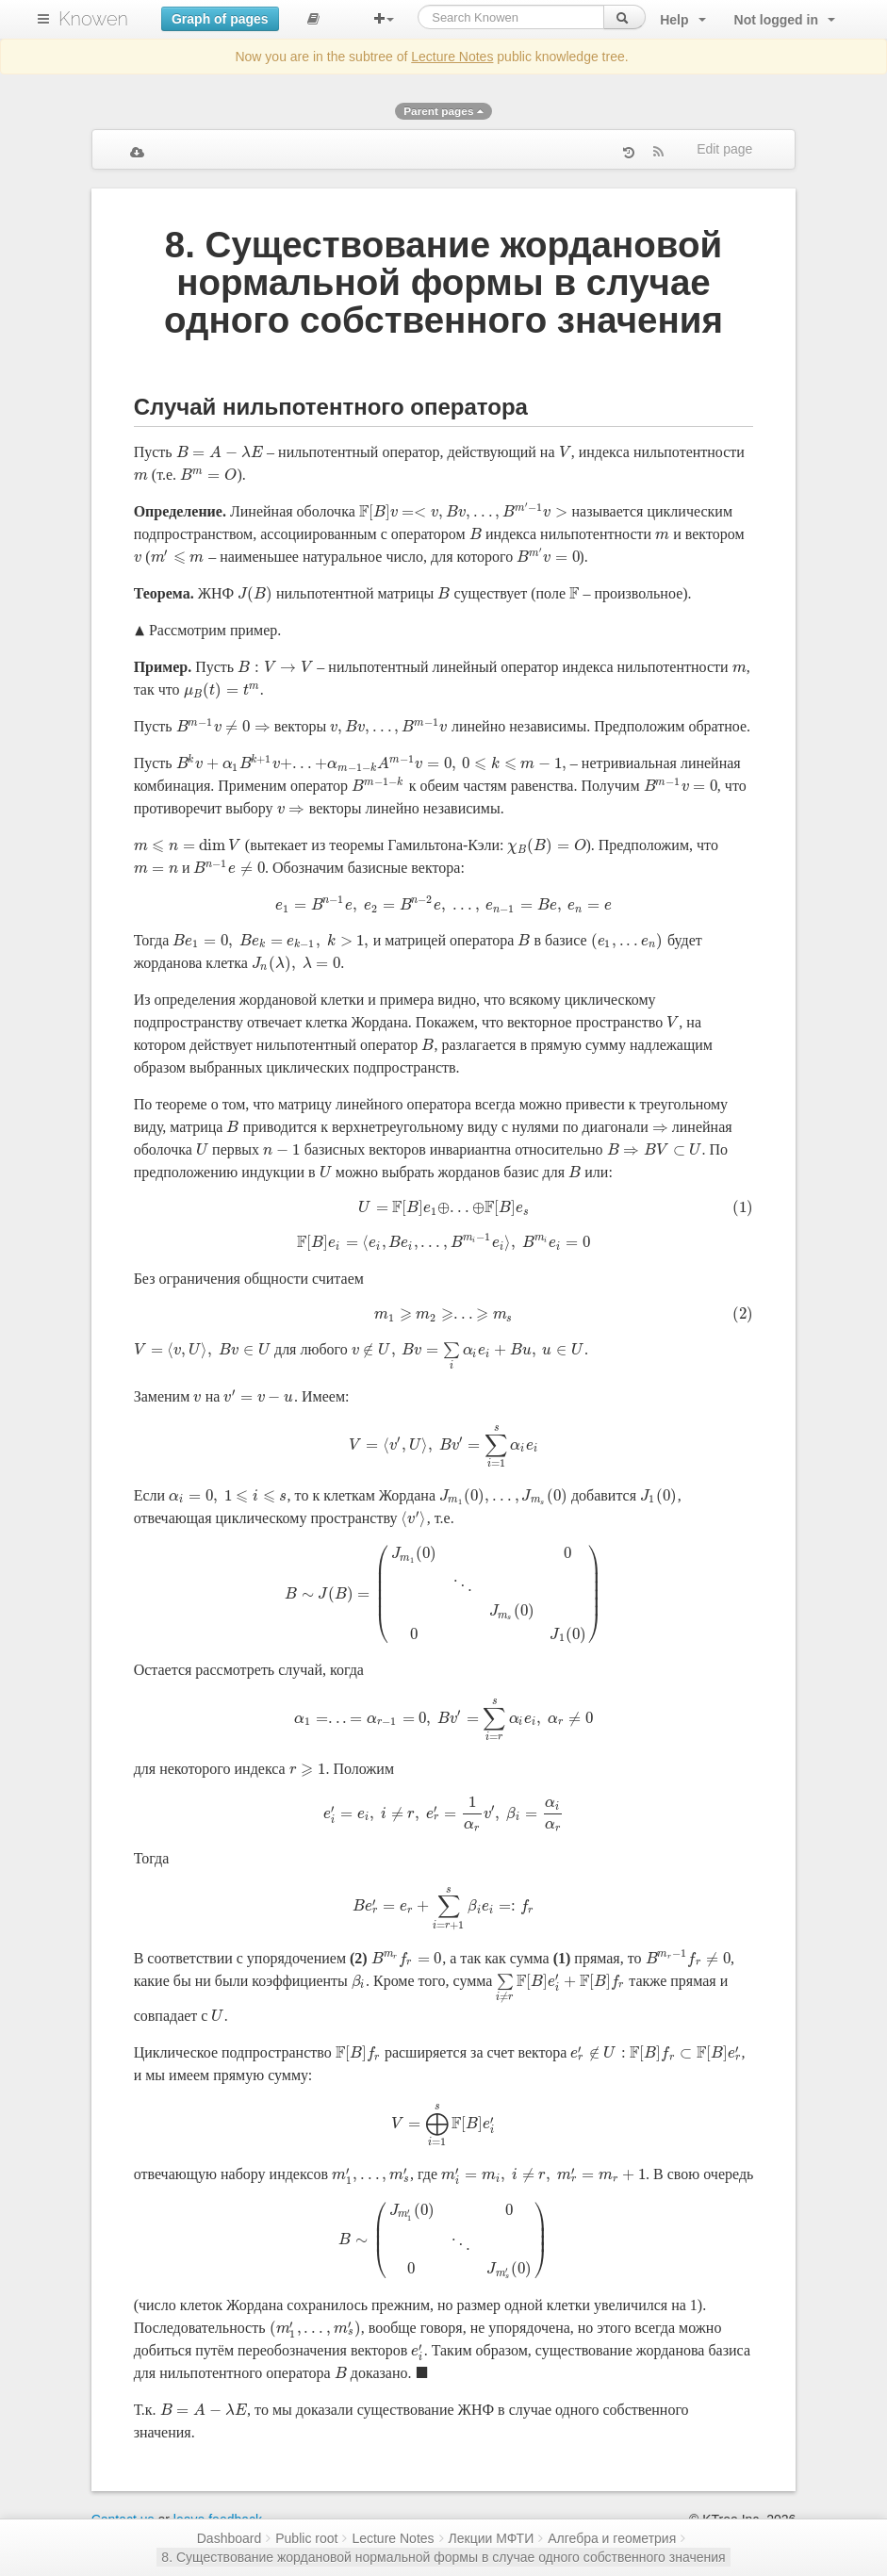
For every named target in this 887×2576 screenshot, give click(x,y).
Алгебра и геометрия (612, 2538)
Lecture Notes (452, 56)
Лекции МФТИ (491, 2538)
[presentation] (219, 452)
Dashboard (229, 2538)
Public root (306, 2538)
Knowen (93, 19)
